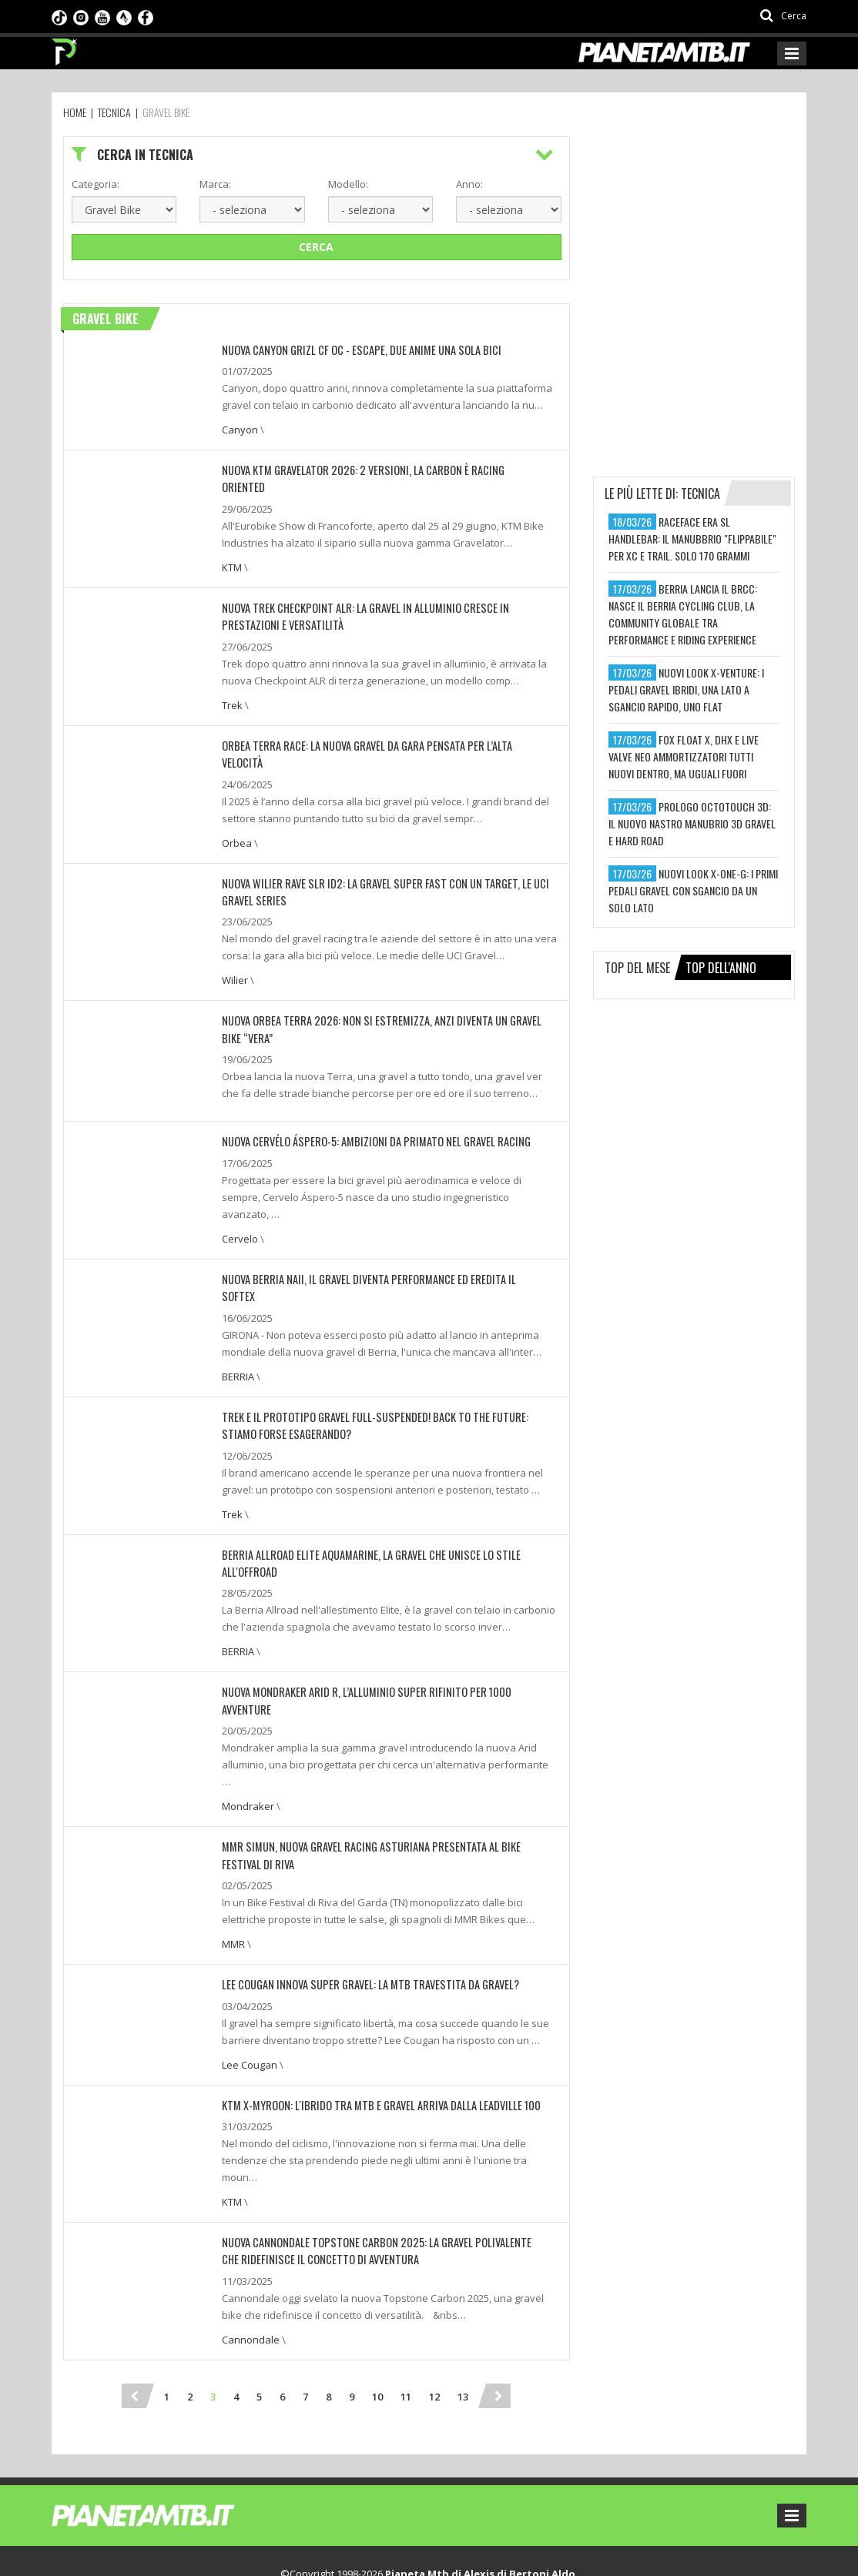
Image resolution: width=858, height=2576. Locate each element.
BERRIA (238, 1321)
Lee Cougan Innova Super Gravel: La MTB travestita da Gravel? (364, 1910)
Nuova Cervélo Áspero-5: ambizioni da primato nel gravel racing (368, 1104)
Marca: (215, 184)
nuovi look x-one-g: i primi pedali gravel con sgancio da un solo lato (693, 890)
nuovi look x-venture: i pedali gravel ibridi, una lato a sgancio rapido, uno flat (686, 689)
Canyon (240, 430)
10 (377, 2320)
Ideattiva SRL (572, 2548)
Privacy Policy (287, 2548)
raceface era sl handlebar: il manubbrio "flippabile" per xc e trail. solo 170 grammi (692, 539)
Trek (232, 687)
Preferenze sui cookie (380, 2548)
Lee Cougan (249, 1989)
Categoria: (95, 184)
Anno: (469, 184)
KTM (232, 550)
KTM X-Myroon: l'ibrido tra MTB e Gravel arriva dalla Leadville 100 (374, 2030)
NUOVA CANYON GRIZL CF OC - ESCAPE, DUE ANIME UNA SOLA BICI (356, 350)
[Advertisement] (708, 232)
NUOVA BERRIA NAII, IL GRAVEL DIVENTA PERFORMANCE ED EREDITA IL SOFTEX (378, 1241)
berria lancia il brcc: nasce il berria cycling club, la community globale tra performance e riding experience (682, 613)
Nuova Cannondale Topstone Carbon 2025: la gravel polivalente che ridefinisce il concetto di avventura (379, 2175)
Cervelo (240, 1201)
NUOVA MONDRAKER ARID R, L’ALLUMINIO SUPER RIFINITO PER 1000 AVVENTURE (381, 1636)
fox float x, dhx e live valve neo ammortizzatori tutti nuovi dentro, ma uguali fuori (683, 756)
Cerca (316, 246)
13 (462, 2320)
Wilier (235, 944)
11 (406, 2320)
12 (434, 2320)
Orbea (237, 807)
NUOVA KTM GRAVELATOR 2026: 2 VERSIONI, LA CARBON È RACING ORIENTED (376, 470)
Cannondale (251, 2263)
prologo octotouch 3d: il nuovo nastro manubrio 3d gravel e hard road (692, 823)
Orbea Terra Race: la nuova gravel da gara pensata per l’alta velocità (382, 727)
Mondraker (248, 1732)
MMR (233, 1869)
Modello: (348, 184)
